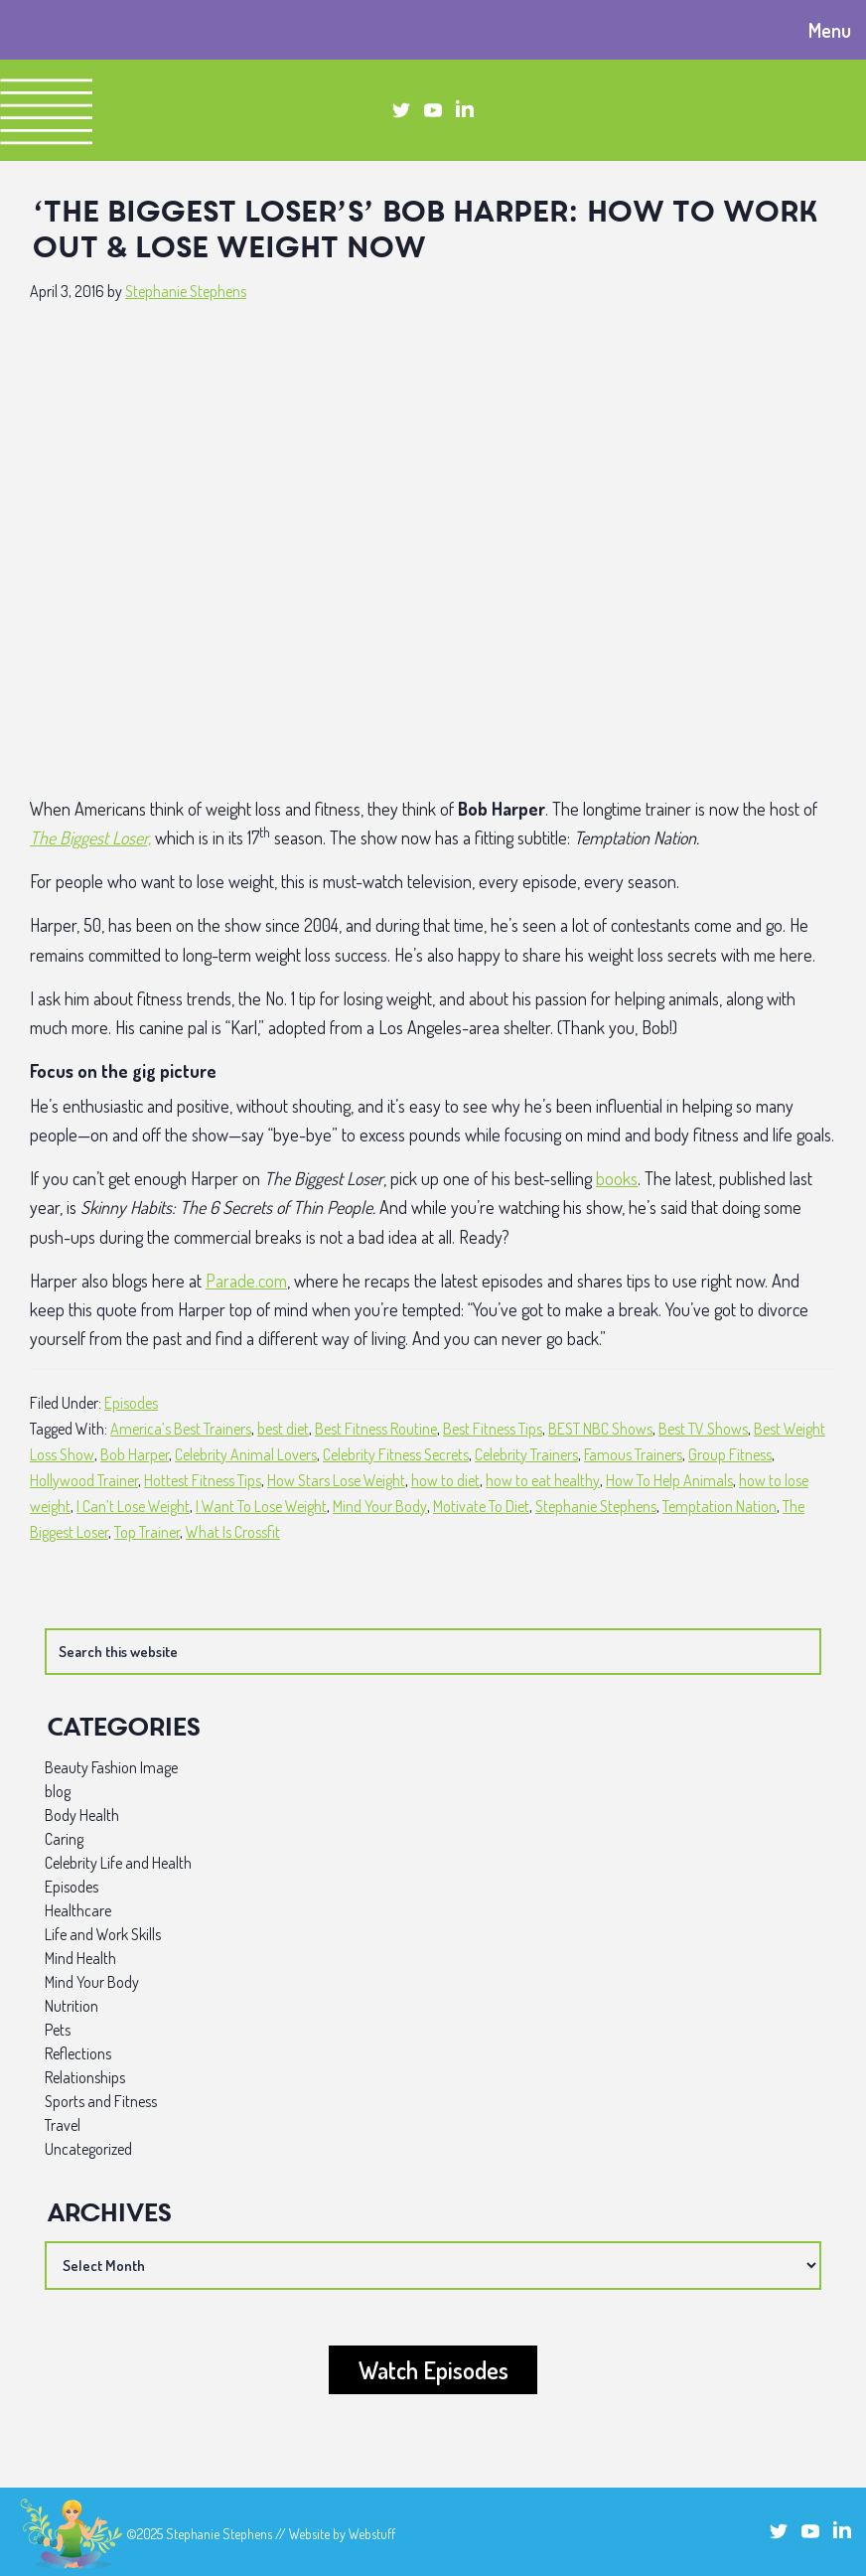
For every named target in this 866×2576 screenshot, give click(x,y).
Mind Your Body (380, 1506)
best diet (283, 1429)
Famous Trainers (633, 1454)
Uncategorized (88, 2149)
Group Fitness (730, 1454)
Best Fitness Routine (376, 1429)
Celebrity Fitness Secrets (396, 1454)
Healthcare (78, 1910)
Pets (58, 2030)
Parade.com (246, 1280)
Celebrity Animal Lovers (246, 1454)
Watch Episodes (433, 2369)
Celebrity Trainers (526, 1454)
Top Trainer (147, 1532)
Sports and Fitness (101, 2101)
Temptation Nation (719, 1506)
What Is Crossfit (233, 1532)
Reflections (78, 2053)
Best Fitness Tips (492, 1429)
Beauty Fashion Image (111, 1767)
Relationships (85, 2077)
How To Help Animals (669, 1480)
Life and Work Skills (103, 1934)
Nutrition (71, 2006)
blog (58, 1791)
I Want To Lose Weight (261, 1506)
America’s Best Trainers (180, 1429)
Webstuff (372, 2533)
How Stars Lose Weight (336, 1480)
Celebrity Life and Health (118, 1863)
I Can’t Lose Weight (133, 1506)
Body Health (82, 1815)
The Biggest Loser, (90, 837)
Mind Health (80, 1958)
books (617, 1178)
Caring (64, 1839)
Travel (62, 2125)
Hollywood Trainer (84, 1480)
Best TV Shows (703, 1429)
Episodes (131, 1403)
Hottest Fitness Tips (202, 1480)
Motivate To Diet (481, 1506)
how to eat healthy (543, 1480)
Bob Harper (134, 1454)
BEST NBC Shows (600, 1429)
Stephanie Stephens (595, 1506)
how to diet (445, 1480)
